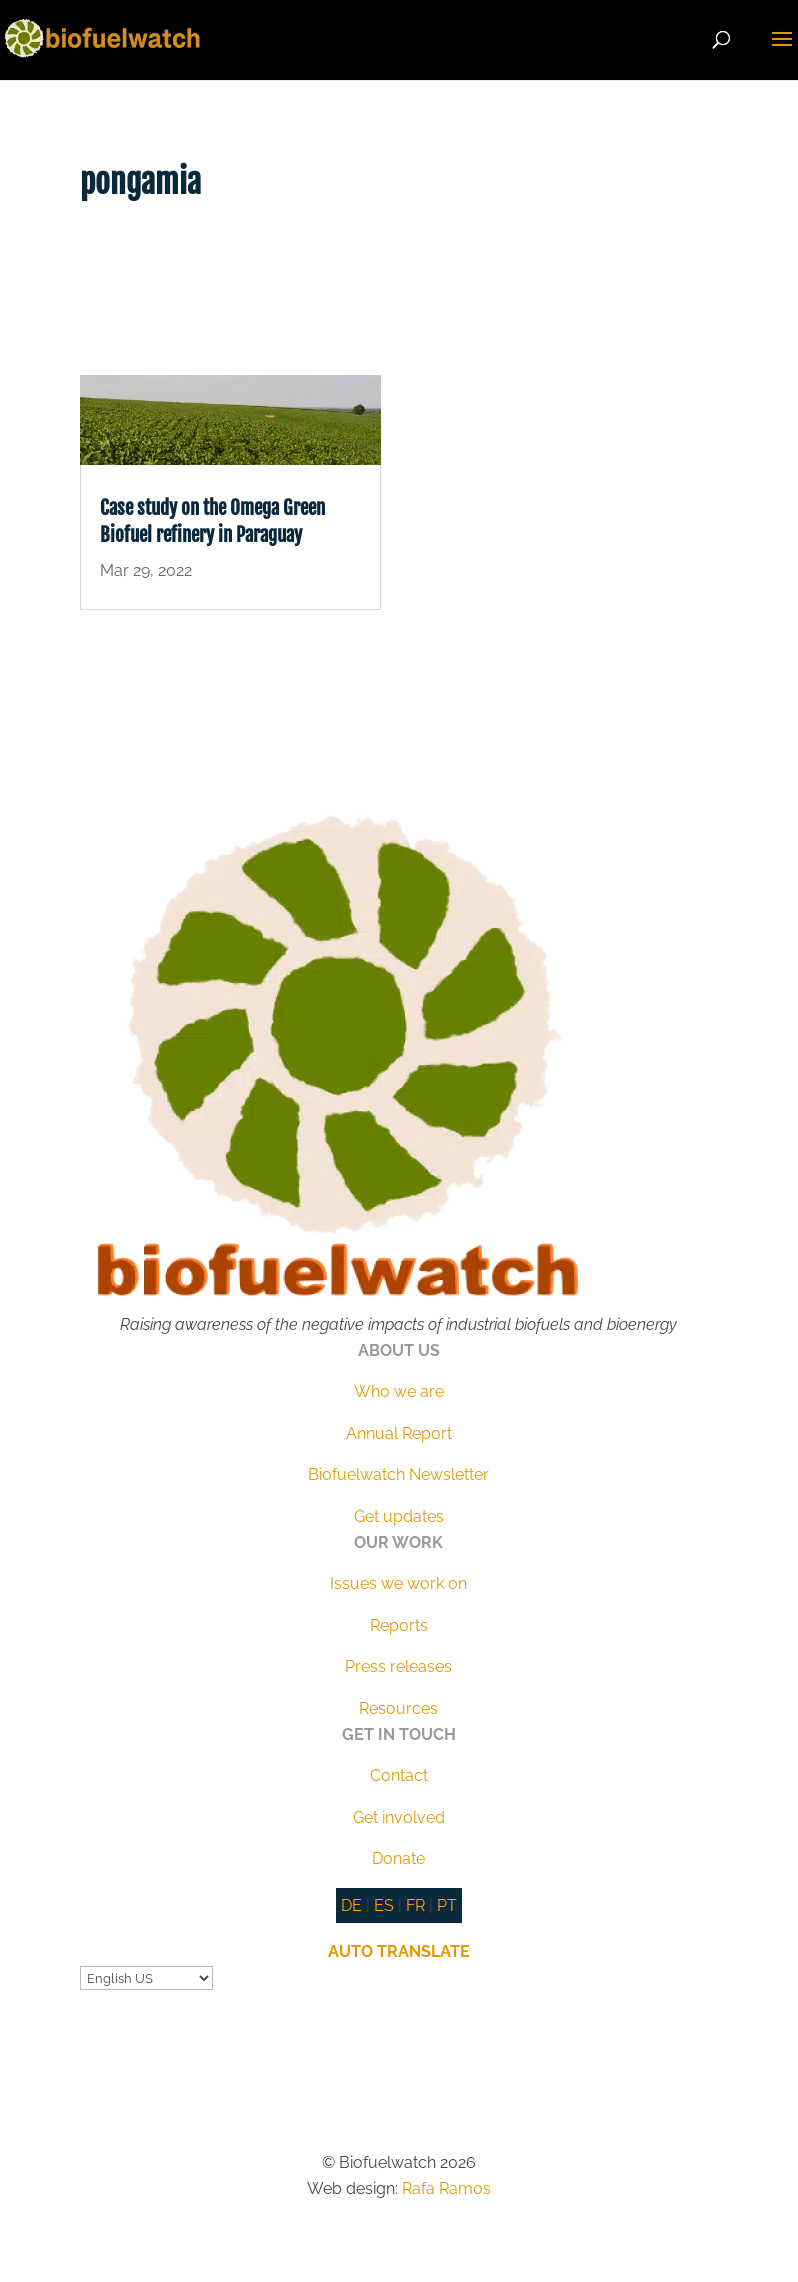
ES (384, 1905)
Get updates (399, 1516)
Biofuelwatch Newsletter (398, 1474)
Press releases (398, 1666)
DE (351, 1905)
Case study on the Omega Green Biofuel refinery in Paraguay (212, 521)
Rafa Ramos (446, 2188)
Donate (398, 1858)
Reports (399, 1625)
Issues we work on (398, 1583)
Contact (399, 1775)
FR (415, 1905)
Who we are (399, 1391)
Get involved (399, 1817)
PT (447, 1905)
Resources (398, 1708)
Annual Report (399, 1433)
